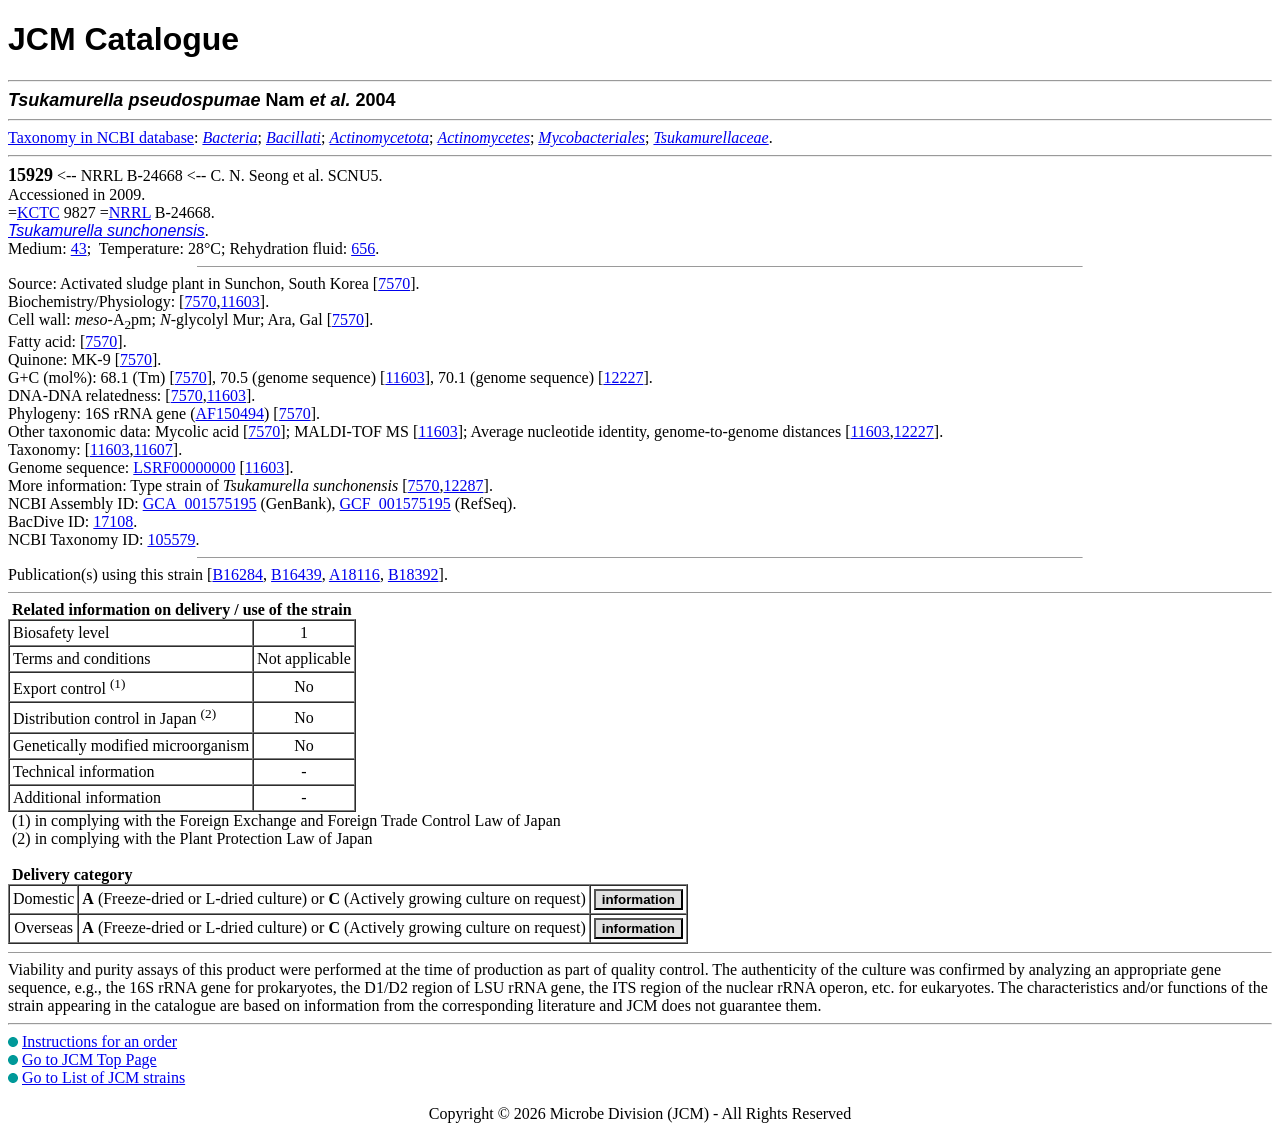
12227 (623, 377)
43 (79, 248)
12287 (464, 485)
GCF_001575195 (395, 503)
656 (363, 248)
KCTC (38, 212)
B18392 (413, 574)
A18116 (354, 574)
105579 (171, 539)
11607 (152, 449)
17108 (113, 521)
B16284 (237, 574)
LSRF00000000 (184, 467)
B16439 (296, 574)
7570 (394, 283)
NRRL (130, 212)
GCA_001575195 (200, 503)
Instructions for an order (99, 1041)
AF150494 (230, 413)
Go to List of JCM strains (103, 1077)
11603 (239, 301)
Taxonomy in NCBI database (101, 137)
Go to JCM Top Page (89, 1059)
